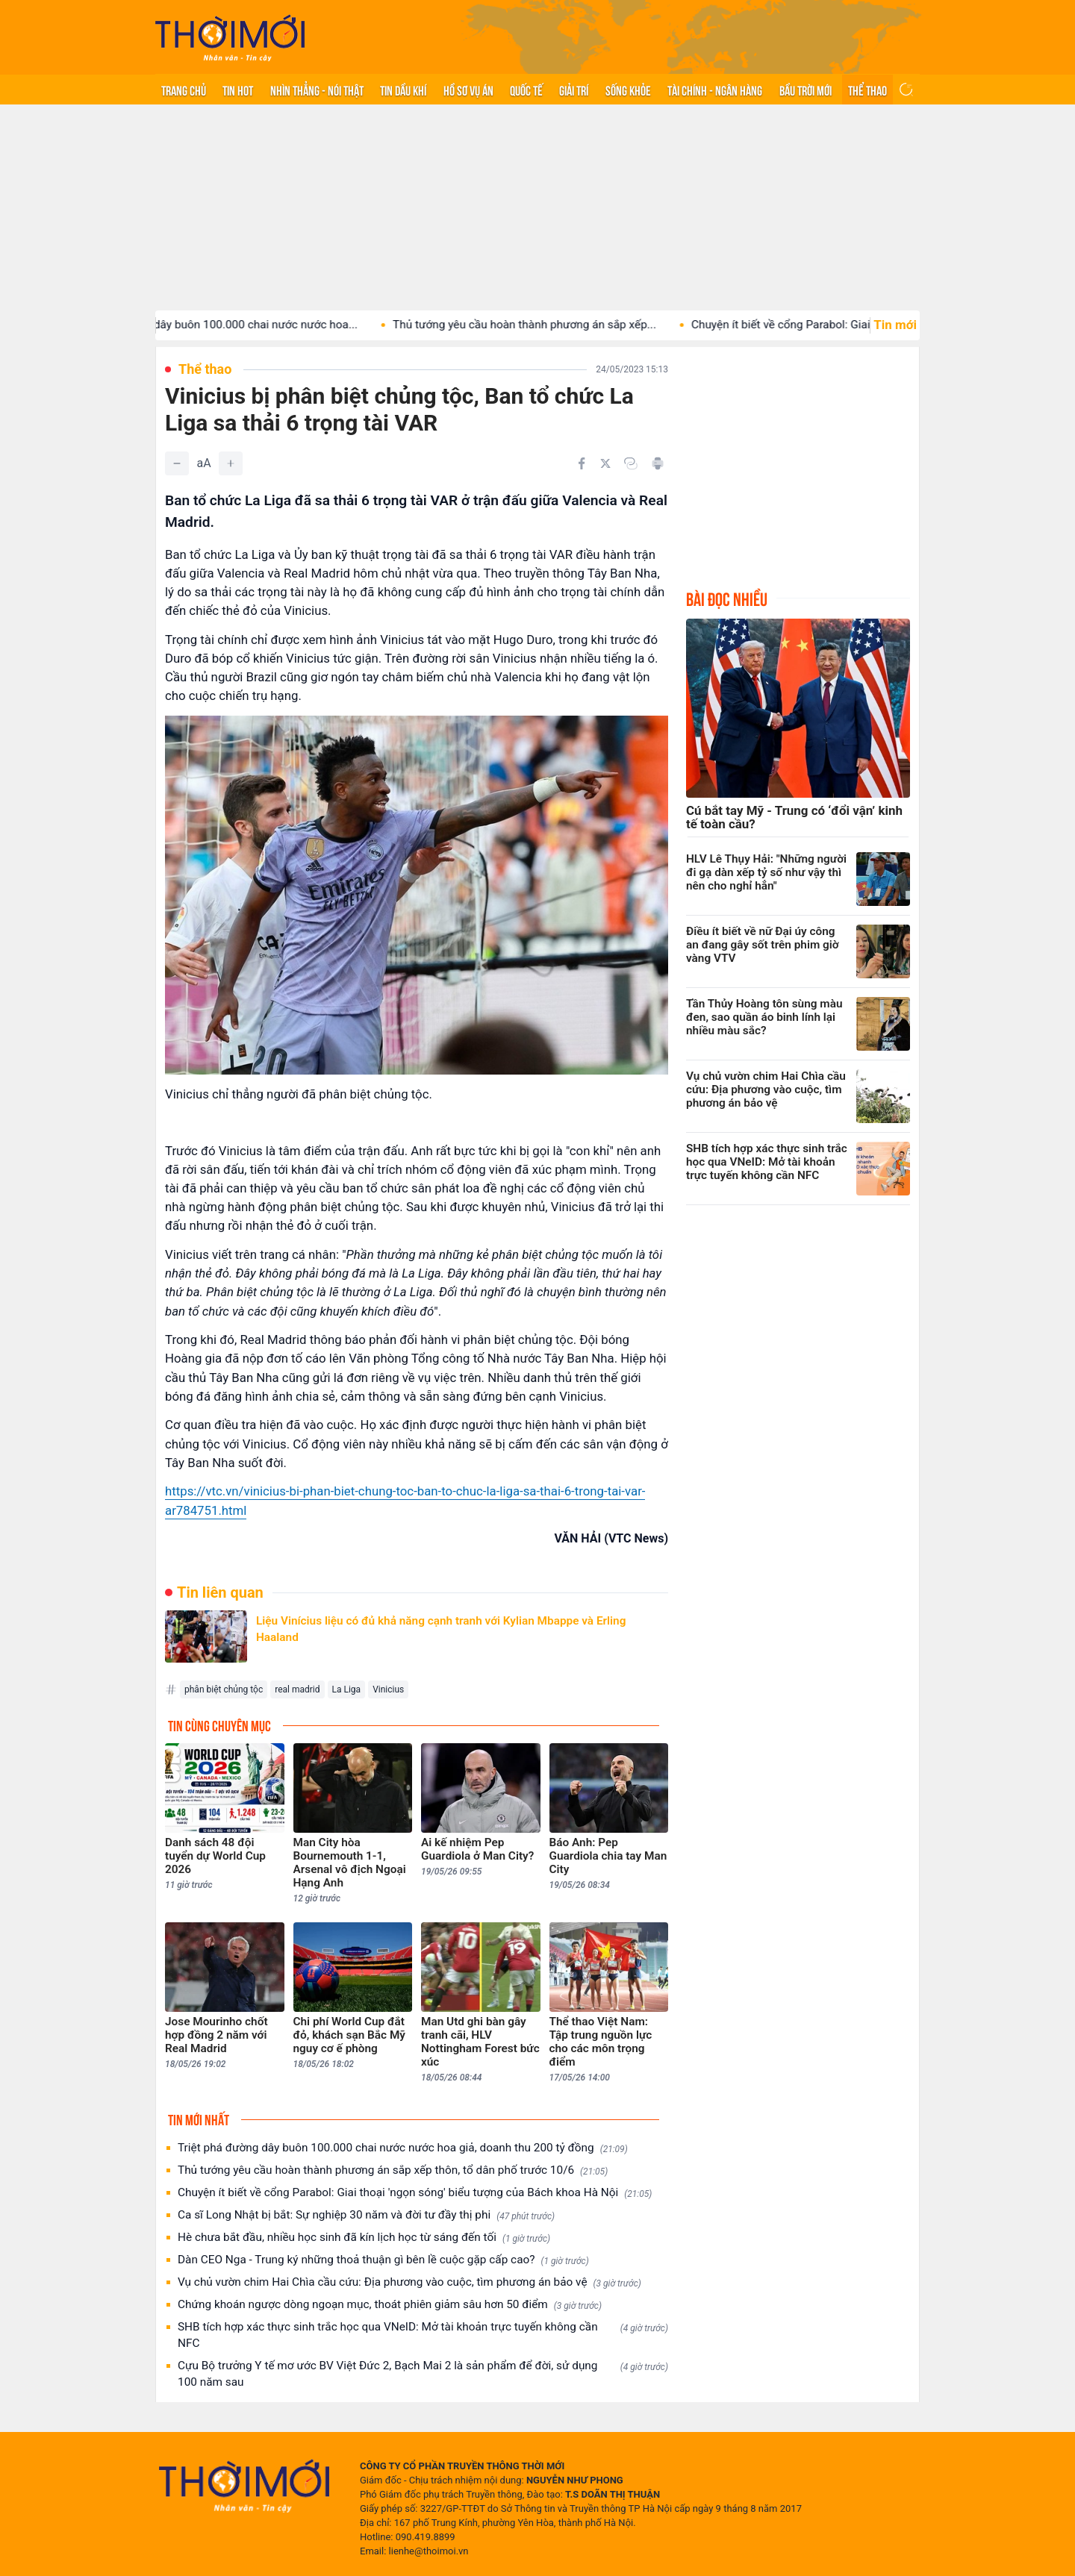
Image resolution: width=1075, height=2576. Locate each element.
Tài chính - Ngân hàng (714, 89)
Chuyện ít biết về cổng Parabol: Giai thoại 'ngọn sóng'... (847, 324)
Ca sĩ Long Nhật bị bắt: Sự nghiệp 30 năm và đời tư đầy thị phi (366, 2215)
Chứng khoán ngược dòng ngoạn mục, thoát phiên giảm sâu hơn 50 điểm (390, 2305)
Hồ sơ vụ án (468, 89)
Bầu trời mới (805, 89)
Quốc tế (526, 89)
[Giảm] (177, 463)
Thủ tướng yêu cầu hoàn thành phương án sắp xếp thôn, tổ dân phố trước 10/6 (393, 2170)
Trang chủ (183, 89)
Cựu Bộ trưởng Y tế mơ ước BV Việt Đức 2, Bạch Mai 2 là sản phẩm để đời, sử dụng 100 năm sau (423, 2374)
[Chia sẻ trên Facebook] (582, 463)
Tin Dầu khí (403, 89)
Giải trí (573, 89)
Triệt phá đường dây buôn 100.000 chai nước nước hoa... (232, 324)
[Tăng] (231, 463)
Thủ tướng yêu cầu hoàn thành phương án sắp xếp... (542, 324)
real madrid (297, 1689)
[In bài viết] (657, 463)
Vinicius (388, 1689)
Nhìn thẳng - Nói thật (317, 89)
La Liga (346, 1689)
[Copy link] (630, 463)
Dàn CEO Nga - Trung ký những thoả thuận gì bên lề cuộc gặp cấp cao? (383, 2260)
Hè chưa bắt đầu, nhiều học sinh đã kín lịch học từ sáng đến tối (364, 2237)
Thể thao (867, 89)
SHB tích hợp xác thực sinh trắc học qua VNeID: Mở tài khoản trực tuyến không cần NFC (423, 2335)
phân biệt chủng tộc (223, 1689)
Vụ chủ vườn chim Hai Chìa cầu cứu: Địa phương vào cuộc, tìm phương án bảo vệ (409, 2282)
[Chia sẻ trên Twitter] (605, 463)
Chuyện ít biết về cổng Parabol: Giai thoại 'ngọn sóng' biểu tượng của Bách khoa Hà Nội (415, 2193)
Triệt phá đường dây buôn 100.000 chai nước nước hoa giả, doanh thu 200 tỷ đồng (403, 2148)
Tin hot (237, 89)
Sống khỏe (628, 89)
